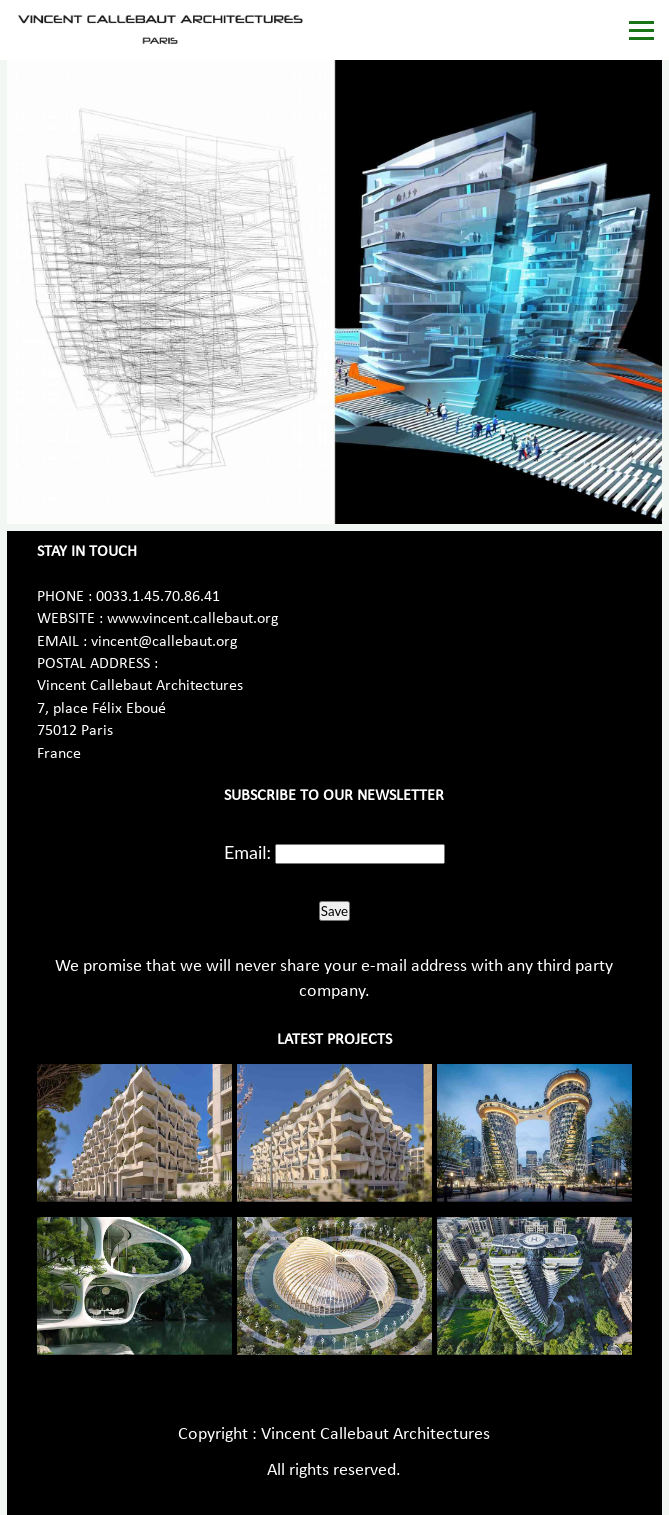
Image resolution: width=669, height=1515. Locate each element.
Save (334, 911)
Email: (247, 852)
